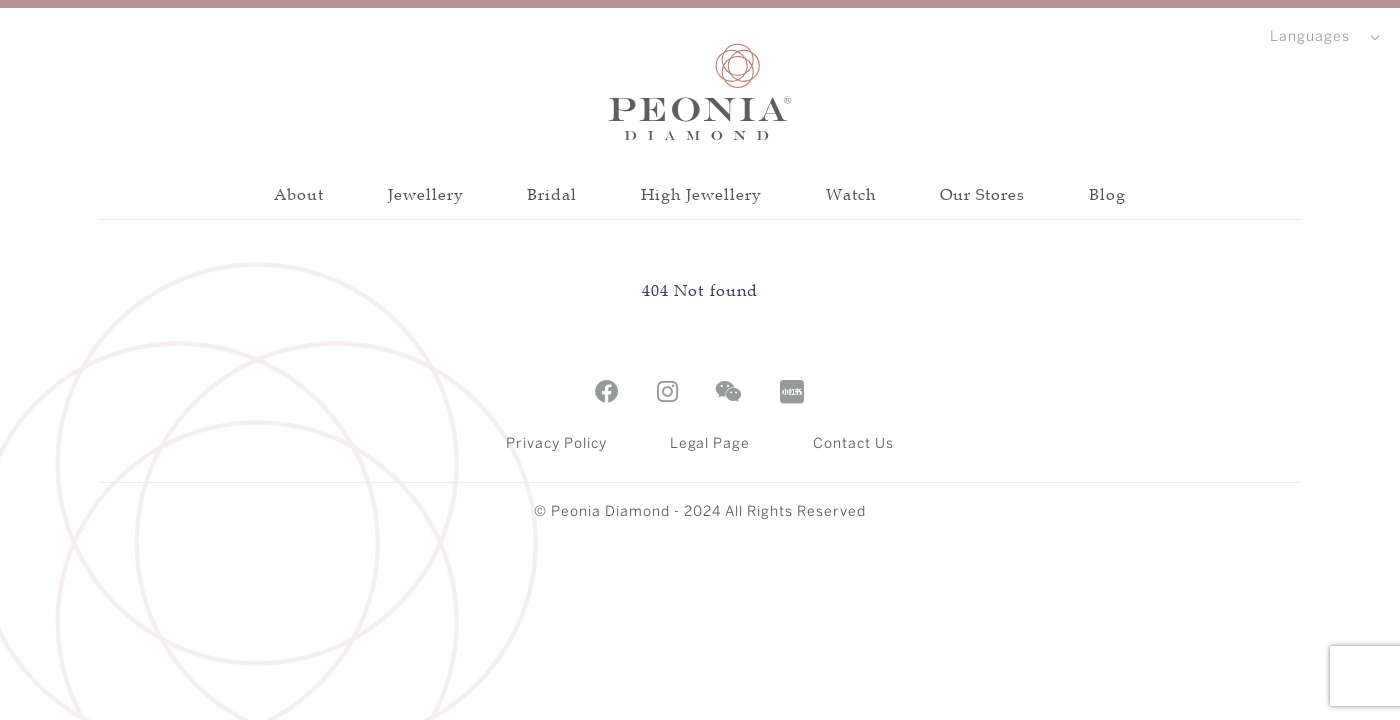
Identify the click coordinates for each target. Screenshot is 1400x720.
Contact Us (853, 444)
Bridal (552, 194)
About (299, 194)
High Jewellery (701, 194)
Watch (851, 194)
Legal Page (710, 444)
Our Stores (983, 194)
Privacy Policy (556, 444)
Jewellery (426, 194)
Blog (1107, 194)
